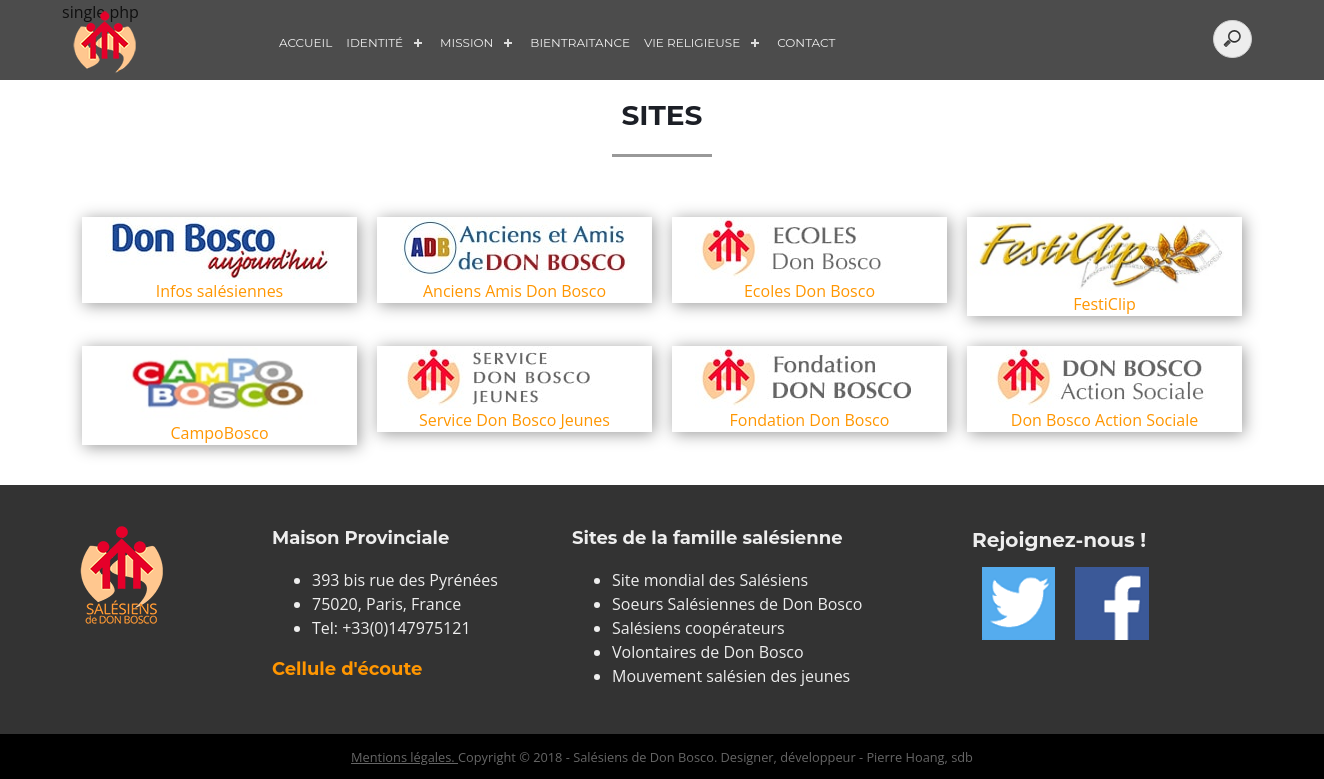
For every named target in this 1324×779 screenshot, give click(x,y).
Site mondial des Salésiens (710, 580)
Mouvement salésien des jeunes (731, 676)
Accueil (305, 42)
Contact (806, 42)
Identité (374, 42)
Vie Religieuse (692, 42)
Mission (466, 42)
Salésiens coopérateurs (698, 628)
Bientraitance (580, 42)
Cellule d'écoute (347, 669)
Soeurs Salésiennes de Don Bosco (737, 604)
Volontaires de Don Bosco (708, 652)
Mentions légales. (404, 757)
